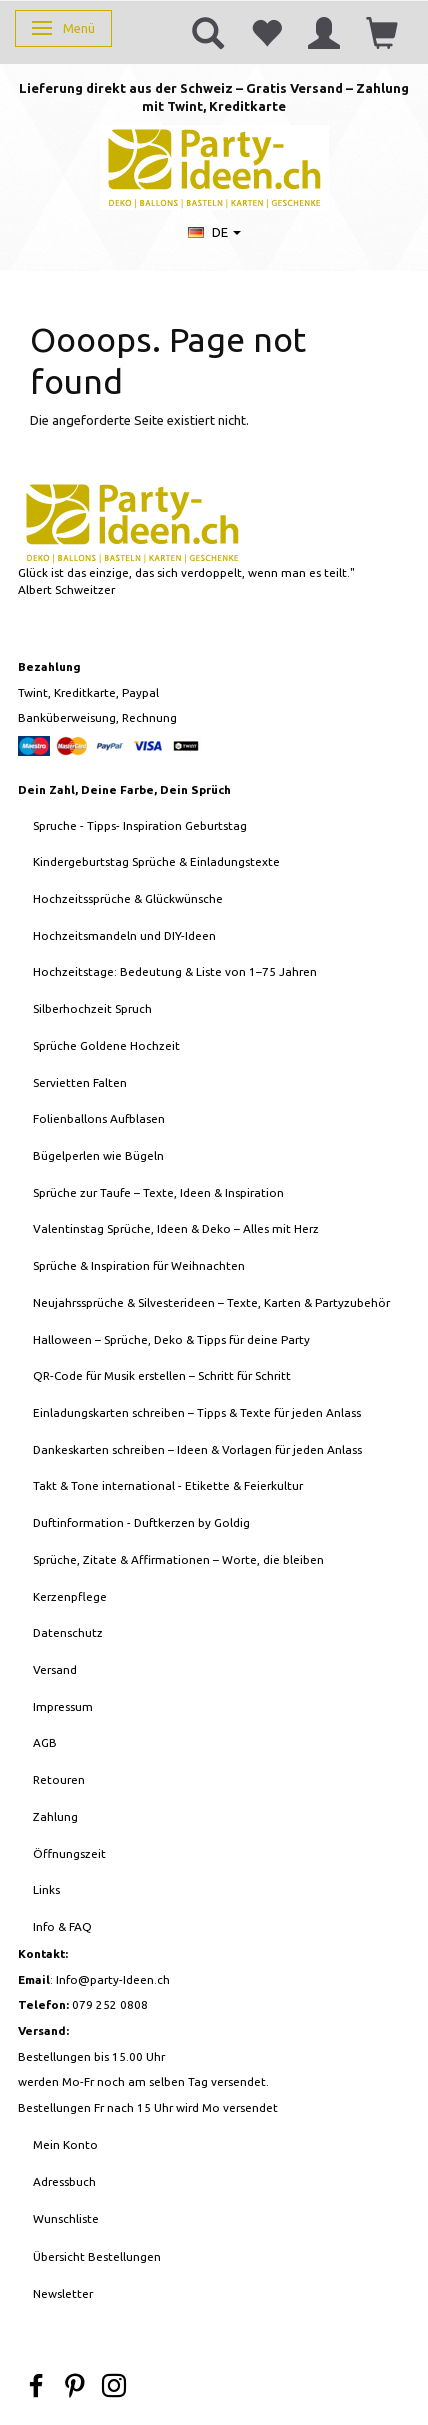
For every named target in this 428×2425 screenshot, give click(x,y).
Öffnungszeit (69, 1853)
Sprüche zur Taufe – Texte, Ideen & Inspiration (158, 1192)
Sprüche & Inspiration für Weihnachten (139, 1265)
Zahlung (55, 1816)
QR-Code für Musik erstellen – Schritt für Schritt (162, 1375)
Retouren (59, 1779)
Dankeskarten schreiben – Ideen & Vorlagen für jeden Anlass (197, 1449)
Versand (55, 1669)
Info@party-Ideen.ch (113, 1979)
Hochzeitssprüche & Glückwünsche (128, 898)
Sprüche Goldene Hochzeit (106, 1045)
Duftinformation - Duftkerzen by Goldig (141, 1522)
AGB (45, 1742)
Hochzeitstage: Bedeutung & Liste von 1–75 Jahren (175, 971)
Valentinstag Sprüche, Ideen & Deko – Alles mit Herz (176, 1228)
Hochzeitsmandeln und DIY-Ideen (124, 935)
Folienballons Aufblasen (99, 1118)
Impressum (63, 1706)
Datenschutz (68, 1632)
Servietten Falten (80, 1082)
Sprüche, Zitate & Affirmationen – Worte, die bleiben (178, 1559)
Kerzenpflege (70, 1596)
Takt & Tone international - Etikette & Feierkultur (168, 1485)
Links (46, 1889)
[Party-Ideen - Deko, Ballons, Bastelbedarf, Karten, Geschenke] (214, 165)
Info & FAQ (62, 1926)
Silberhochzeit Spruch (92, 1008)
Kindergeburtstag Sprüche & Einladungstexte (156, 861)
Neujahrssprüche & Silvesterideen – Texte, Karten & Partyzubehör (211, 1302)
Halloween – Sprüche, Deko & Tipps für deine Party (171, 1339)
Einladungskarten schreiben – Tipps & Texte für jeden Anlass (197, 1412)
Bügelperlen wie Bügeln (98, 1155)
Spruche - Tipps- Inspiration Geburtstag (140, 825)
